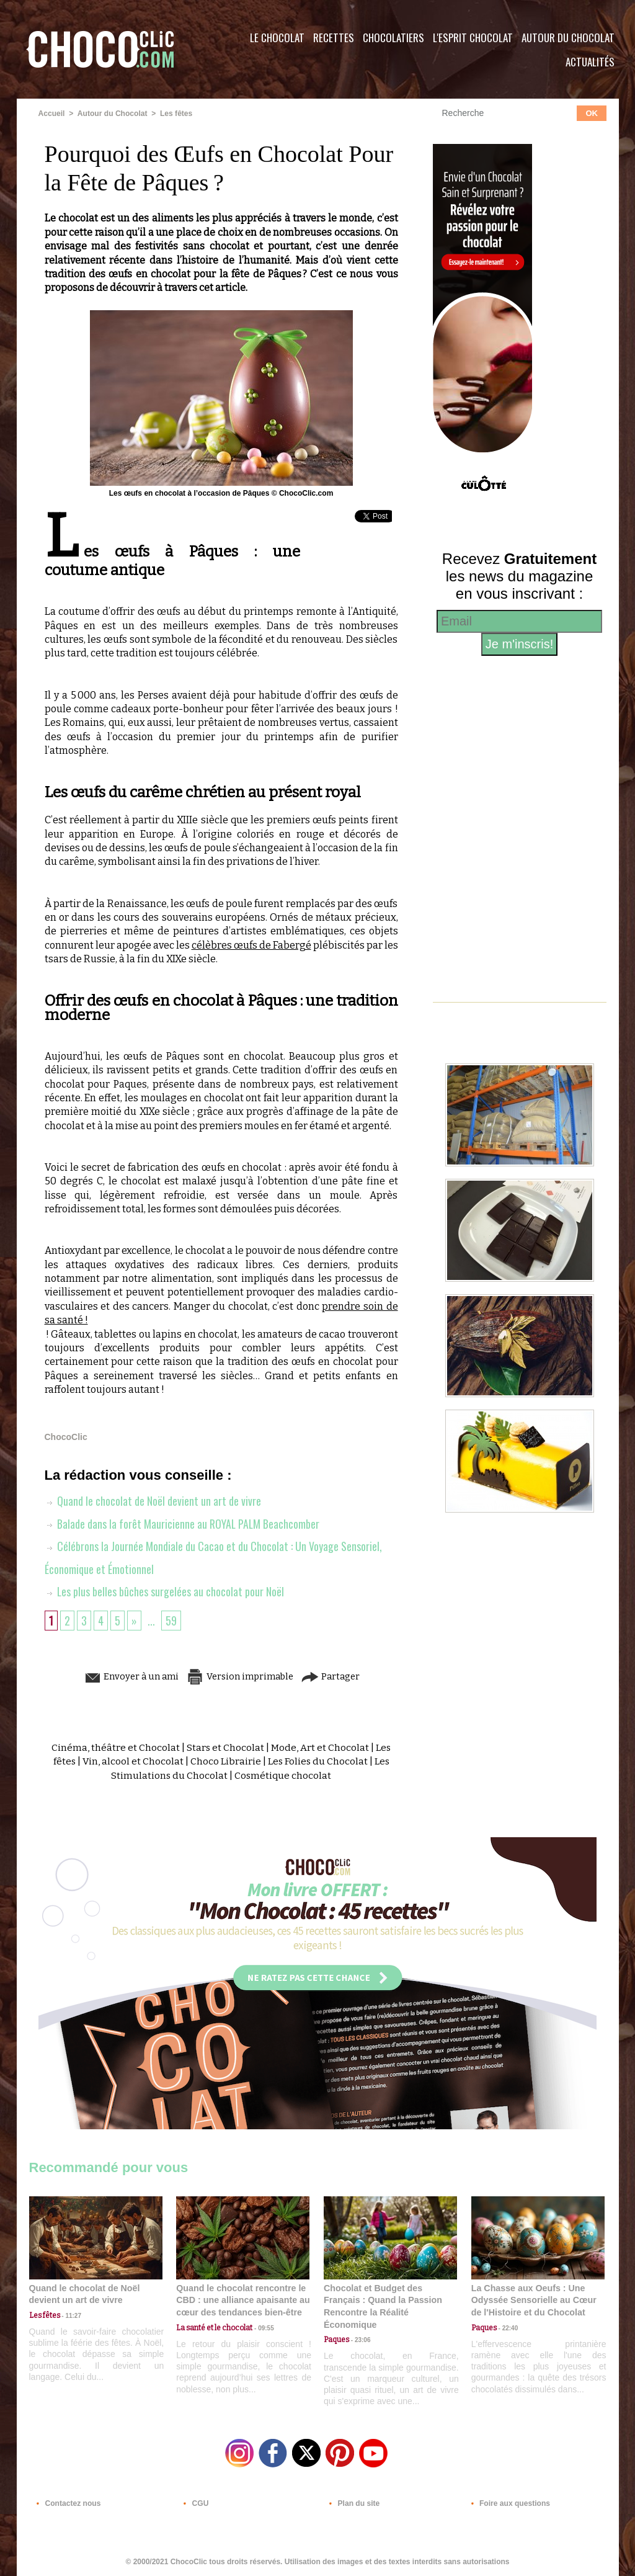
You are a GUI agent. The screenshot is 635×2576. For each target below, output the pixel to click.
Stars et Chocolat (224, 1745)
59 (171, 1619)
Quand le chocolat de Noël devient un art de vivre (153, 1501)
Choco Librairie (224, 1760)
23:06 (359, 2338)
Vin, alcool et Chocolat (131, 1760)
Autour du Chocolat (568, 37)
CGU (194, 2501)
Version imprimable (240, 1674)
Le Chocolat (277, 37)
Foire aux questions (508, 2501)
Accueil (51, 113)
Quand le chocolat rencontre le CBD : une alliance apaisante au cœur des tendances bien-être (242, 2298)
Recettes (333, 37)
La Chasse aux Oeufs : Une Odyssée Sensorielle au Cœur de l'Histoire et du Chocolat (532, 2298)
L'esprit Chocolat (473, 37)
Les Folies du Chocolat (317, 1760)
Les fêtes (175, 113)
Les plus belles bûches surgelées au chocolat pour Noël (165, 1590)
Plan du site (352, 2501)
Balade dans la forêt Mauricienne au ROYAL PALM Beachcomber (183, 1523)
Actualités (590, 61)
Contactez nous (66, 2501)
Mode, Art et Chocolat (319, 1745)
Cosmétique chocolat (283, 1773)
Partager (335, 1674)
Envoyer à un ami (125, 1674)
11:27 (70, 2313)
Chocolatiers (393, 37)
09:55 (262, 2326)
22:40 (507, 2326)
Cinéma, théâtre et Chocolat (114, 1745)
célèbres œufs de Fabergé (251, 945)
